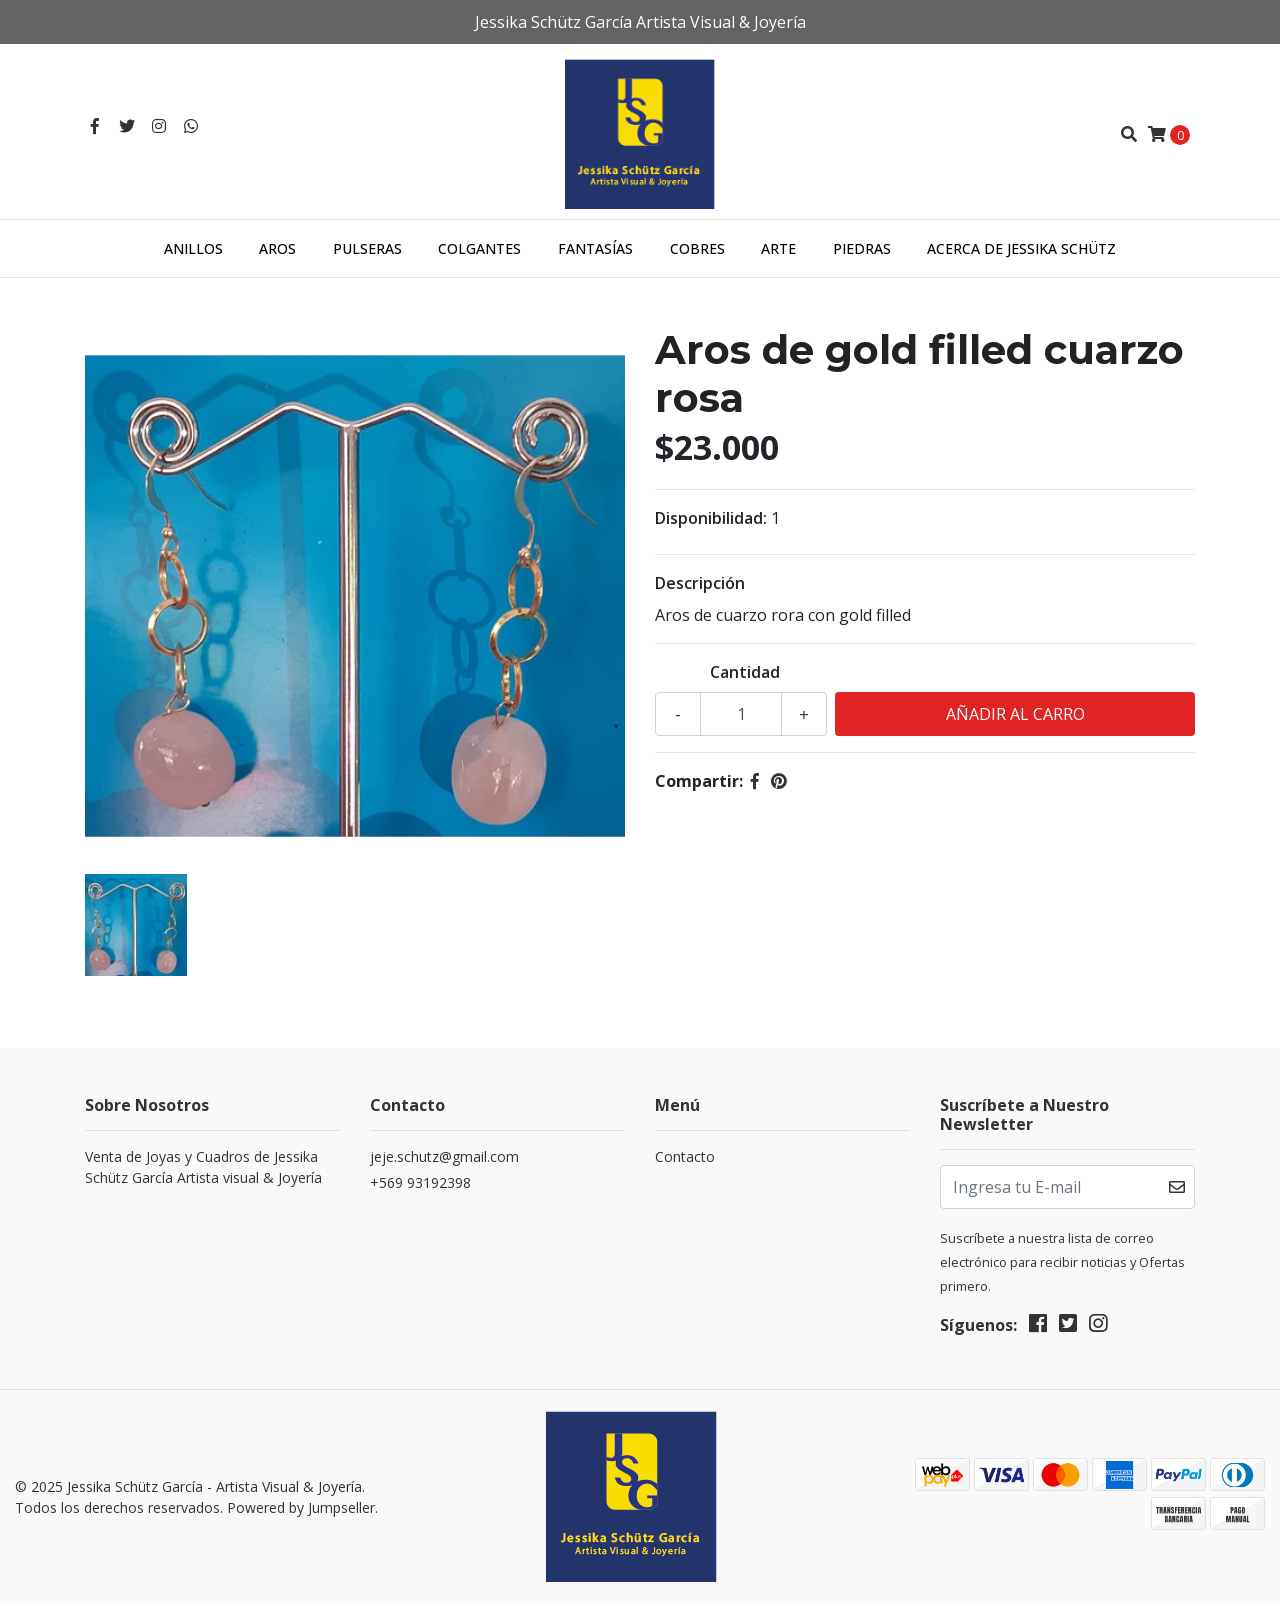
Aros (277, 248)
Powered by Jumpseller (301, 1507)
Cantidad (745, 672)
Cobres (697, 248)
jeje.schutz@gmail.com (444, 1156)
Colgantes (479, 248)
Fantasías (595, 248)
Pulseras (367, 248)
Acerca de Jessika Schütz (1021, 248)
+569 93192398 (420, 1182)
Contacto (685, 1156)
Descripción (700, 583)
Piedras (862, 248)
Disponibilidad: (711, 518)
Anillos (193, 248)
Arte (778, 248)
